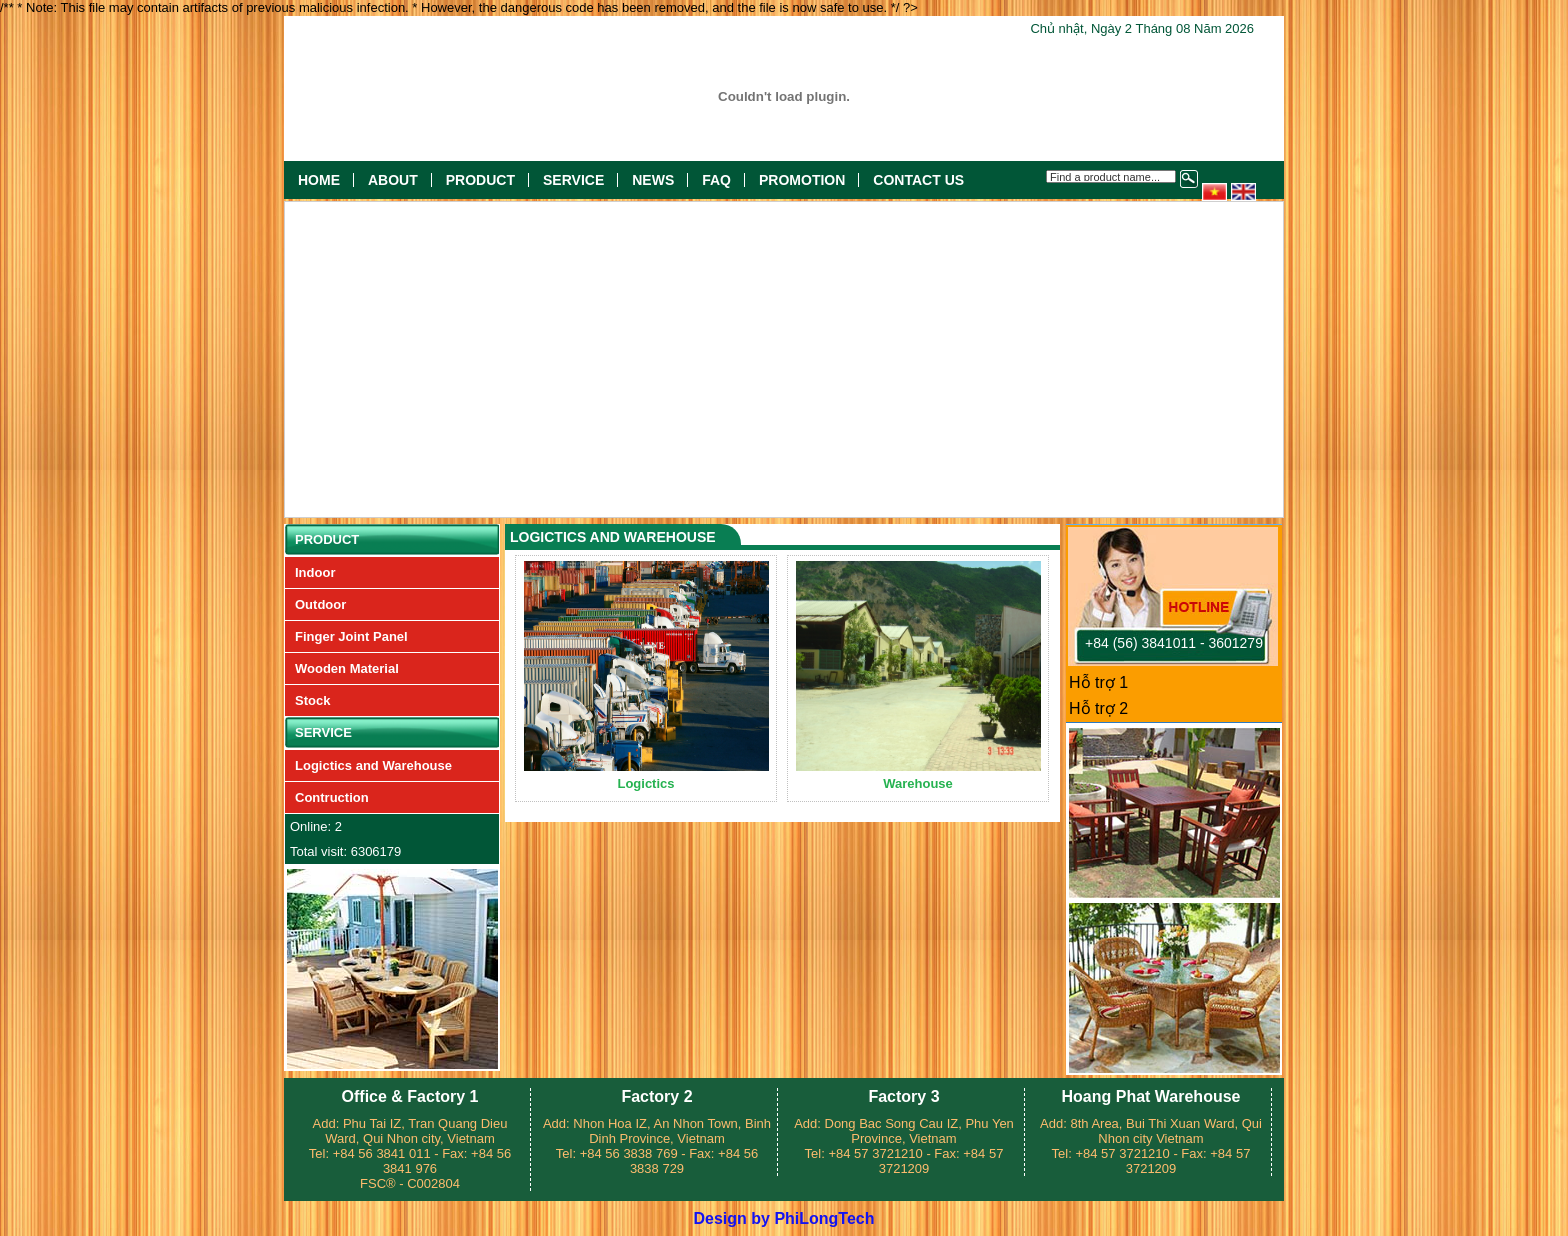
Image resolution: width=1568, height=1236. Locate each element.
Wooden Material (347, 668)
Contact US (918, 180)
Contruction (332, 797)
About (393, 180)
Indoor (315, 572)
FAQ (716, 180)
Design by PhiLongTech (783, 1218)
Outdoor (320, 604)
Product (480, 180)
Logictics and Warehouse (373, 765)
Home (319, 180)
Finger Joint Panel (351, 636)
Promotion (802, 180)
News (653, 180)
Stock (312, 700)
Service (573, 180)
